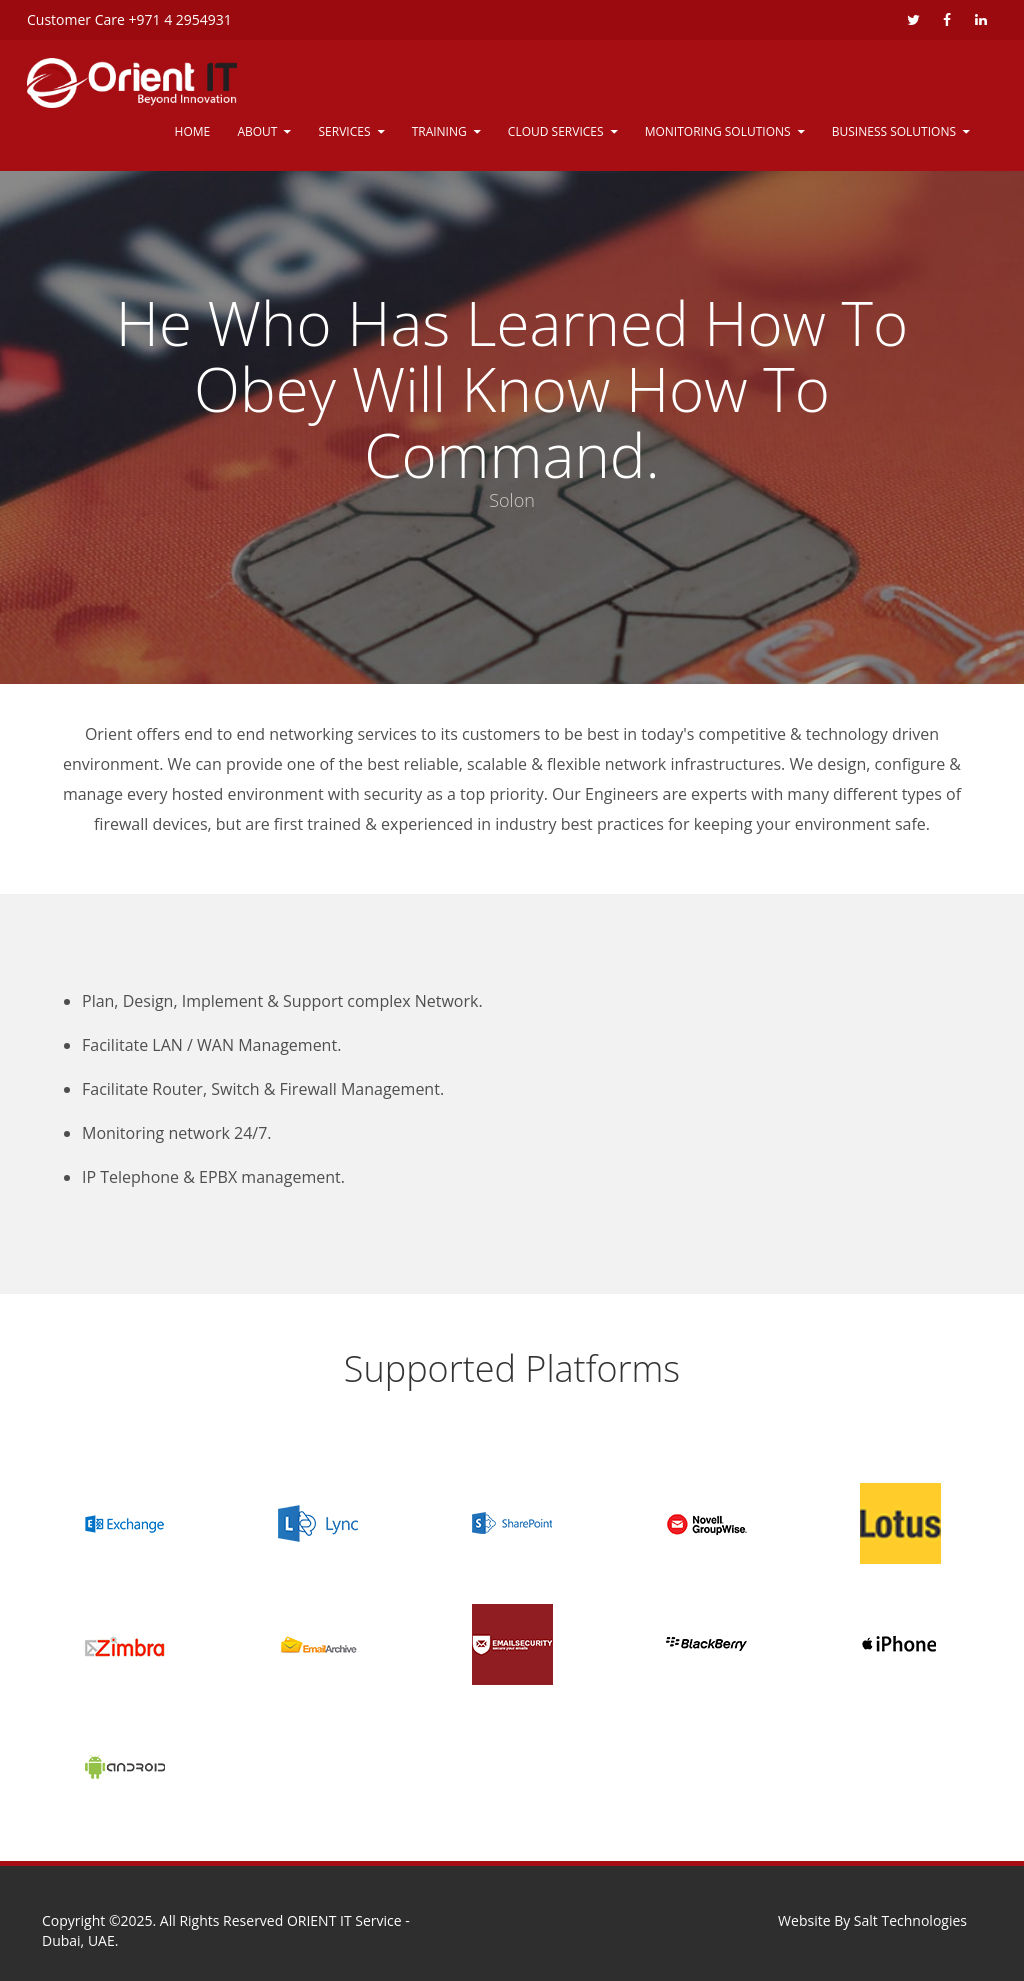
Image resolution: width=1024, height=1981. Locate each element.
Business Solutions (894, 131)
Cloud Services (556, 131)
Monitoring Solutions (718, 131)
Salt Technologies (910, 1920)
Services (345, 131)
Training (439, 131)
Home (193, 131)
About (257, 131)
